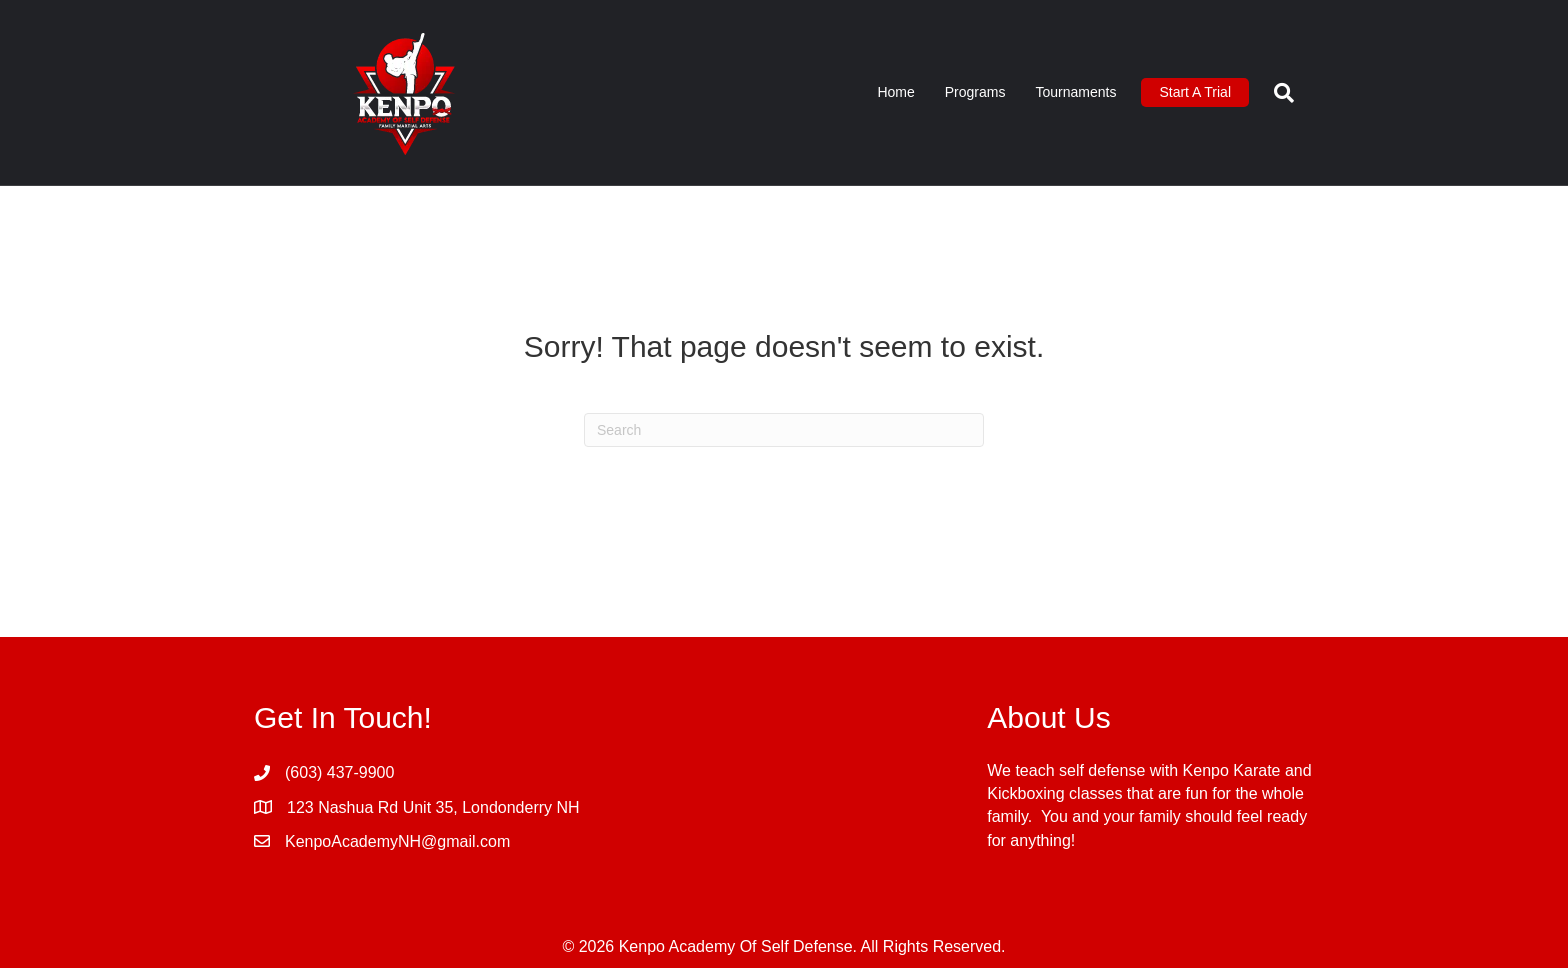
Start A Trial (1195, 92)
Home (895, 92)
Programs (975, 92)
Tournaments (1075, 92)
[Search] (1276, 93)
